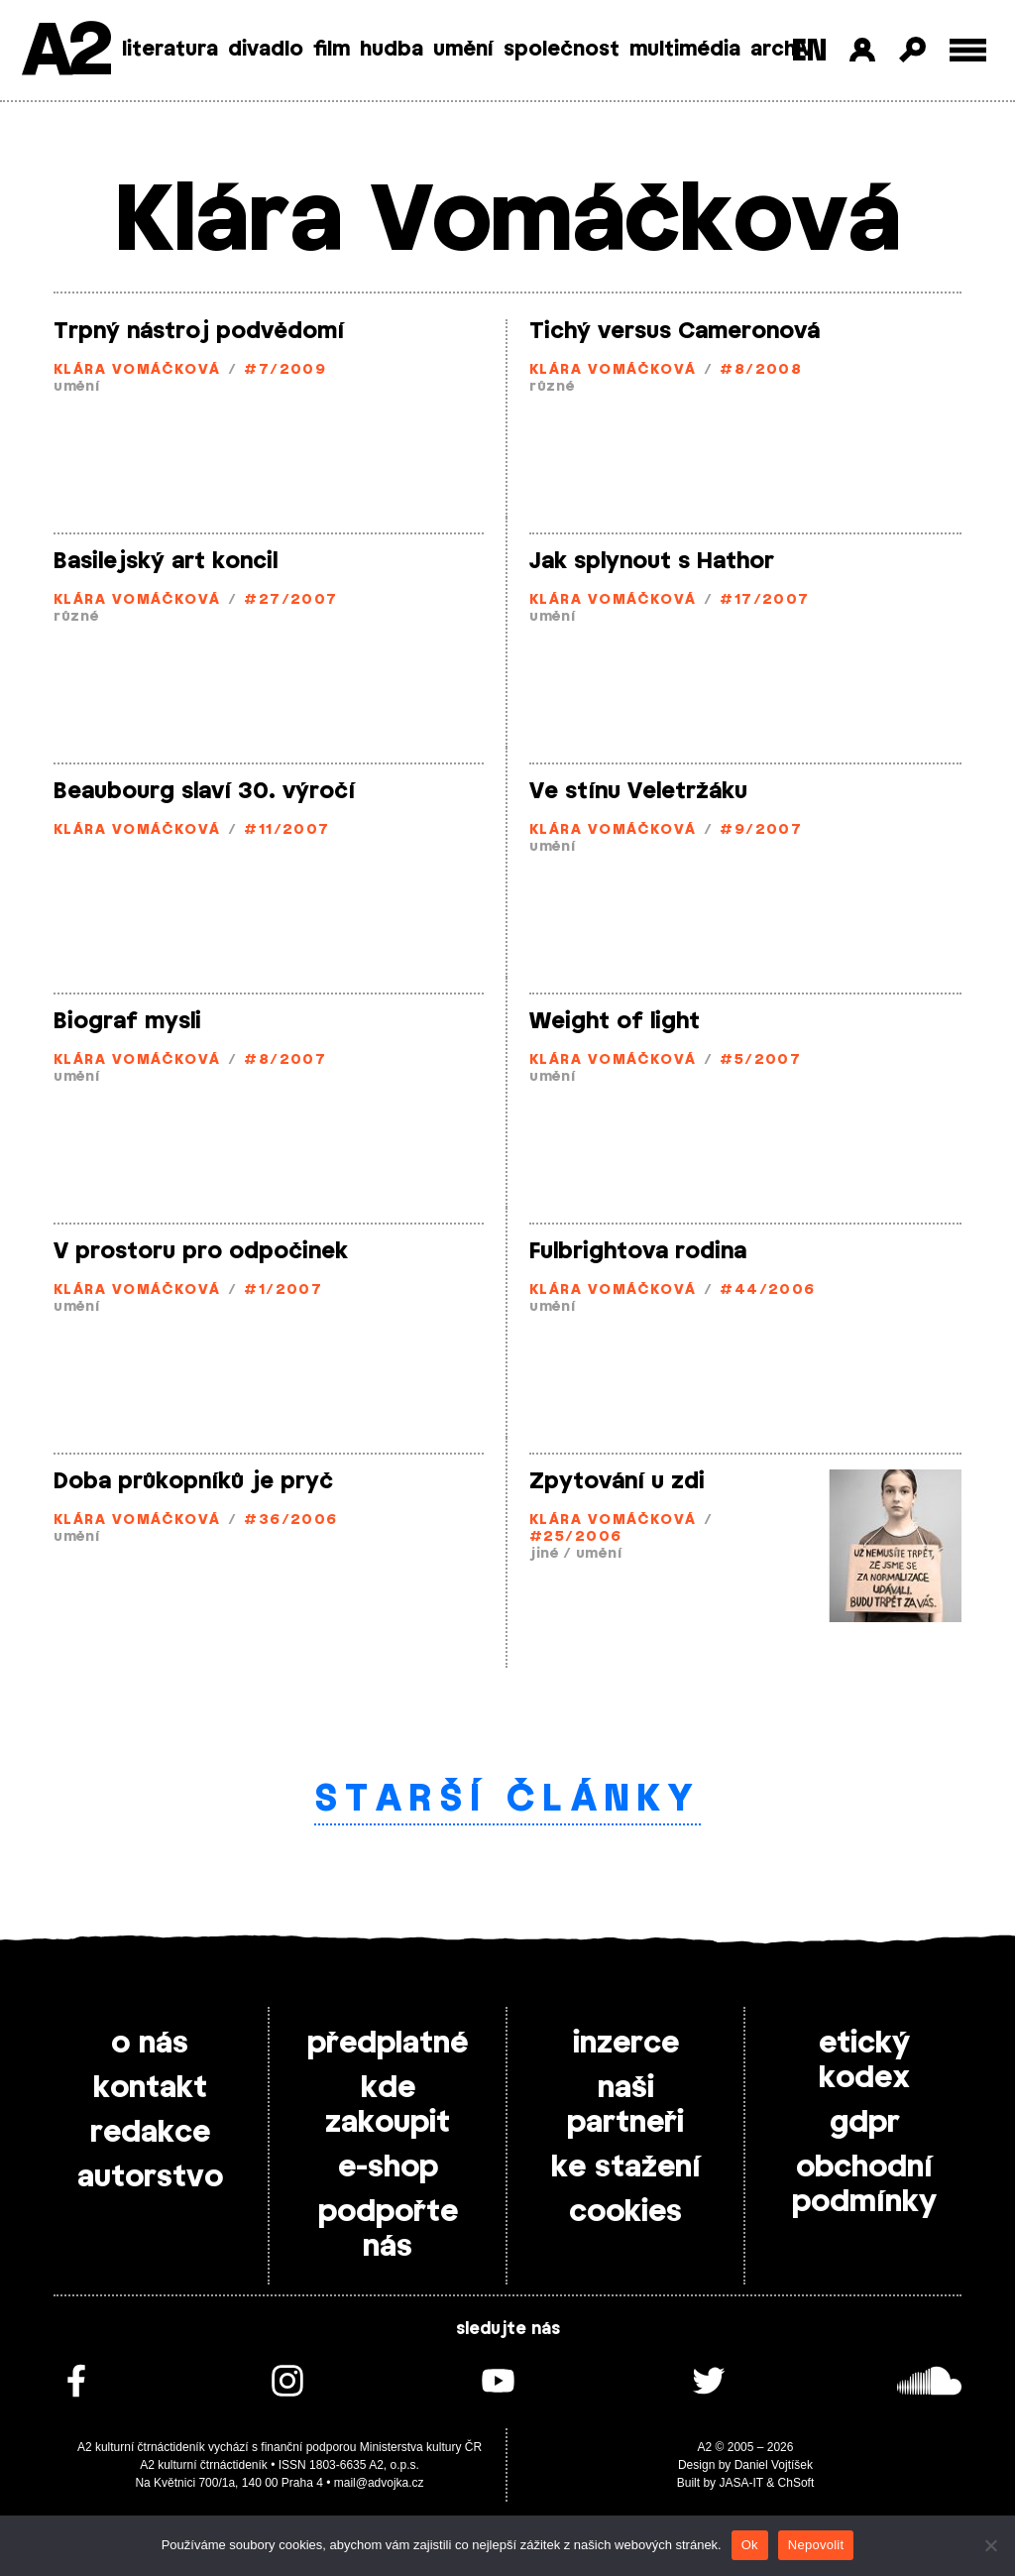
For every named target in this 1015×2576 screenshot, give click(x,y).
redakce (150, 2133)
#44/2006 (768, 1290)
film (331, 49)
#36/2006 (291, 1520)
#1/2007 (283, 1290)
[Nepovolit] (990, 2545)
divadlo (265, 49)
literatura (170, 49)
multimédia (684, 49)
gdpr (865, 2123)
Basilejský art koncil (166, 561)
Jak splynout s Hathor (651, 561)
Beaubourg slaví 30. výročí (204, 791)
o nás (149, 2043)
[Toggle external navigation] (968, 50)
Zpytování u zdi (617, 1481)
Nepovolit (816, 2544)
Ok (749, 2544)
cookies (625, 2212)
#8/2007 (285, 1060)
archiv (781, 49)
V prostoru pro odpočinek (201, 1251)
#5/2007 (760, 1060)
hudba (391, 49)
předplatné (387, 2043)
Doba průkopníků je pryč (193, 1481)
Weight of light (614, 1021)
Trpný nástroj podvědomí (199, 331)
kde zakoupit (387, 2105)
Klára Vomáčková (137, 370)
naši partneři (625, 2105)
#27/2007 (291, 600)
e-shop (388, 2167)
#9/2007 (761, 830)
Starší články (508, 1799)
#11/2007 (287, 830)
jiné (544, 1554)
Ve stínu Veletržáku (638, 791)
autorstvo (150, 2177)
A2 (65, 52)
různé (552, 387)
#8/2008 (761, 370)
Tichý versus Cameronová (674, 331)
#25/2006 (575, 1537)
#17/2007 (765, 600)
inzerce (626, 2043)
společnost (562, 49)
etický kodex (864, 2061)
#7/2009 (285, 370)
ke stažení (626, 2167)
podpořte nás (388, 2229)
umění (463, 49)
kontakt (150, 2088)
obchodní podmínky (864, 2185)
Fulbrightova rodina (637, 1251)
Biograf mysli (127, 1021)
